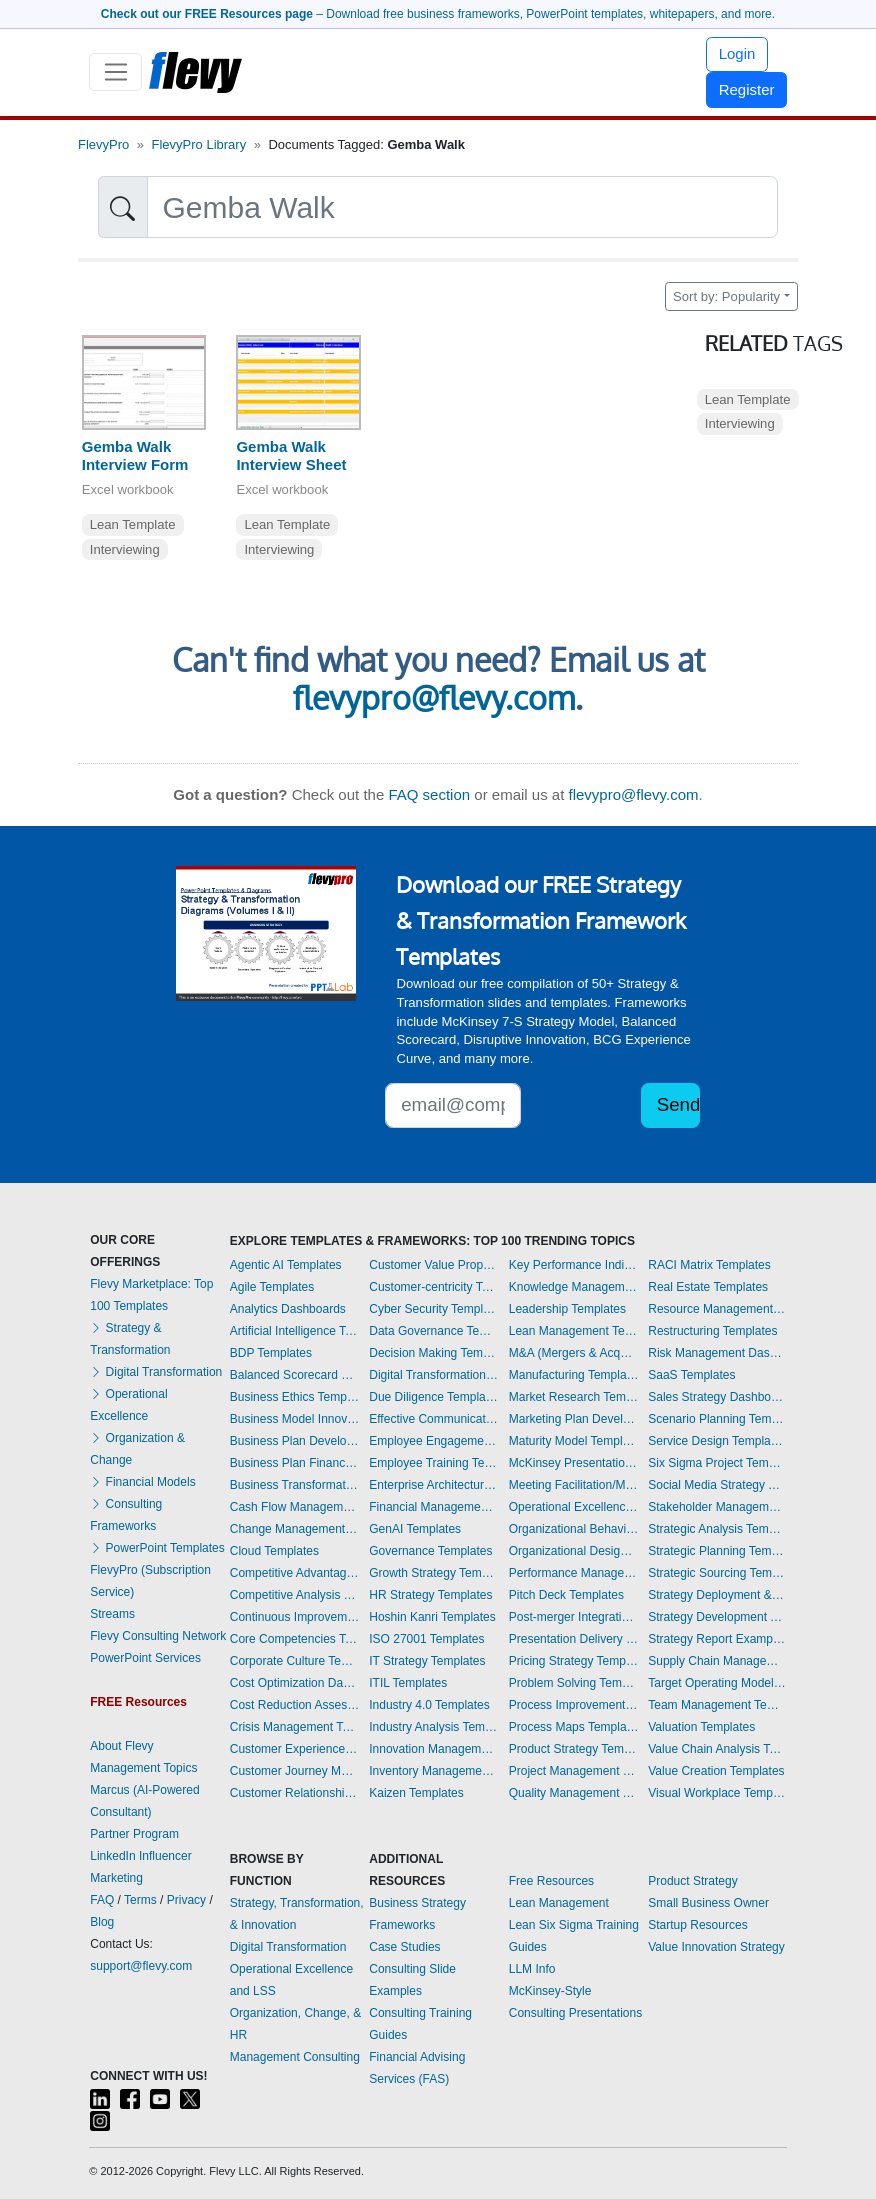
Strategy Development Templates (717, 1617)
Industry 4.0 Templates (429, 1705)
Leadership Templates (567, 1309)
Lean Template (133, 524)
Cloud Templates (274, 1551)
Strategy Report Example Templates (717, 1639)
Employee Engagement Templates (434, 1441)
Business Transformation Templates (295, 1485)
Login (737, 53)
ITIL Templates (408, 1683)
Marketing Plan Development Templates (574, 1419)
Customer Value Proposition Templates (434, 1265)
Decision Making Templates (434, 1353)
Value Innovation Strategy (716, 1947)
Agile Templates (272, 1287)
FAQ (102, 1900)
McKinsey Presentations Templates (574, 1463)
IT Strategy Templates (427, 1661)
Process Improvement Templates (574, 1705)
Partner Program (134, 1834)
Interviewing (125, 549)
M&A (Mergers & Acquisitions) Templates (574, 1353)
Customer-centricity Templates (434, 1287)
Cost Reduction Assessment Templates (295, 1705)
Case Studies (404, 1947)
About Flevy (121, 1746)
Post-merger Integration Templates (574, 1617)
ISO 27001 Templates (426, 1639)
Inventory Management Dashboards (434, 1771)
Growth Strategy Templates (434, 1573)
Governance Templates (430, 1551)
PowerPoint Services (145, 1658)
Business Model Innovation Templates (295, 1419)
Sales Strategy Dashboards (717, 1397)
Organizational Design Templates (574, 1551)
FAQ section (429, 794)
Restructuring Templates (712, 1331)
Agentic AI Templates (286, 1265)
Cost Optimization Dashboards (295, 1683)
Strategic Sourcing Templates (717, 1573)
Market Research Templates (574, 1397)
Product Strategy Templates (574, 1749)
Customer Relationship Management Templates (295, 1793)
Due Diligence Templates (434, 1397)
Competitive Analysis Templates (295, 1595)
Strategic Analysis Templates (717, 1529)
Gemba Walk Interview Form (135, 456)
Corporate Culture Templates (295, 1661)
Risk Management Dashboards (717, 1353)
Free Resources (551, 1881)
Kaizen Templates (416, 1793)
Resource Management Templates (717, 1309)
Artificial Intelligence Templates (295, 1331)
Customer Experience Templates (295, 1749)
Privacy (186, 1900)
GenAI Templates (415, 1529)
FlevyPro (103, 144)
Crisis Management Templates (295, 1727)
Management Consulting (295, 2057)
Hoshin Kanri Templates (432, 1617)
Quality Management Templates (574, 1793)
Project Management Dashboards (574, 1771)
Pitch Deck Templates (566, 1595)
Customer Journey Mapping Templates (295, 1771)
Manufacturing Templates (574, 1375)
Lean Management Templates (574, 1331)
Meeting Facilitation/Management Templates (574, 1485)
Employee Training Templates (434, 1463)
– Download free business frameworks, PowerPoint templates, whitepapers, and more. (438, 14)
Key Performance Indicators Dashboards (574, 1265)
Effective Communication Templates (434, 1419)
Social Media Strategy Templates (717, 1485)
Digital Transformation (156, 1372)
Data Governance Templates (434, 1331)
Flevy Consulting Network (158, 1636)
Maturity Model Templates (574, 1441)
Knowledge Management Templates (574, 1287)
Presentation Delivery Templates (574, 1639)
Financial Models (142, 1482)
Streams (112, 1614)
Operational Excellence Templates (574, 1507)
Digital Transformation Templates (434, 1375)
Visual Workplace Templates (717, 1793)
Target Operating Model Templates (717, 1683)
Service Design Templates (717, 1441)
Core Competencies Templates (295, 1639)
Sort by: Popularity (726, 296)
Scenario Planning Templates (717, 1419)
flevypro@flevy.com (434, 697)
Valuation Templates (701, 1727)
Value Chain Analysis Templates (717, 1749)
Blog (102, 1922)
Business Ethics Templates (295, 1397)
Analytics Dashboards (288, 1309)
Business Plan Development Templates (295, 1441)
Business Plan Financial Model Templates (295, 1463)
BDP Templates (271, 1353)
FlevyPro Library (199, 144)
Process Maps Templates (574, 1727)
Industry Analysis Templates (434, 1727)
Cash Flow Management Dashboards (295, 1507)
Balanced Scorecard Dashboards (295, 1375)
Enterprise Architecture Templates (434, 1485)
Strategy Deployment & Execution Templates (717, 1595)
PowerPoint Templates (157, 1548)
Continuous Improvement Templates (295, 1617)
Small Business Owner (708, 1903)
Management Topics (143, 1768)
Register (747, 89)
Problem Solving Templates (574, 1683)
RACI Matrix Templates (709, 1265)
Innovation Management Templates (434, 1749)
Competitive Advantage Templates (295, 1573)
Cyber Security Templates (434, 1309)
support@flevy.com (141, 1966)
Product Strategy (692, 1881)
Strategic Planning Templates (717, 1551)
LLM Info (532, 1969)
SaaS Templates (691, 1375)
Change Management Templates (295, 1529)
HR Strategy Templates (430, 1595)
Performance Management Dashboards (574, 1573)
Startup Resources (697, 1925)
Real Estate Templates (708, 1287)
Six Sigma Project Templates (717, 1463)
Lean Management (559, 1903)
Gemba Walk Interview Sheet (291, 456)
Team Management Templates (717, 1705)
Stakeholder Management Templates (717, 1507)
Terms (140, 1900)
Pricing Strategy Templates (574, 1661)
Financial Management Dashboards (434, 1507)
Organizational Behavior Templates (574, 1529)
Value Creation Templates (716, 1771)
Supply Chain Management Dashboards (717, 1661)
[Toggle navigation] (115, 72)
